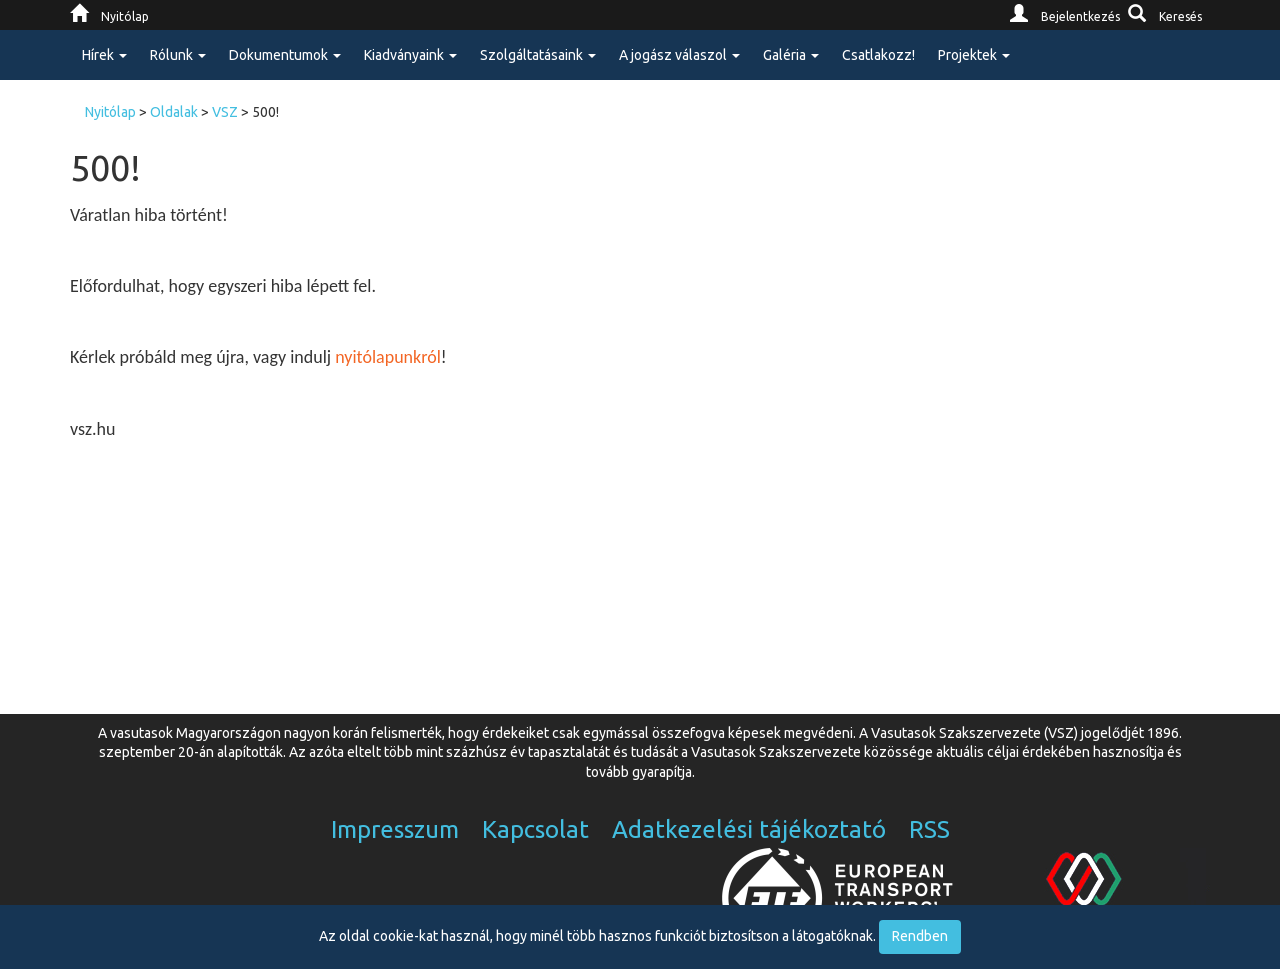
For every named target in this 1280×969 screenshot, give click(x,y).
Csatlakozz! (878, 55)
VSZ (225, 112)
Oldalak (174, 112)
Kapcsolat (535, 829)
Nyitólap (110, 112)
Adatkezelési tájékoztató (749, 829)
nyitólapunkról (388, 357)
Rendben (920, 936)
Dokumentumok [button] (285, 55)
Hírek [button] (104, 55)
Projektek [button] (974, 55)
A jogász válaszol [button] (679, 55)
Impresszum (395, 829)
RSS (929, 829)
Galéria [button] (791, 55)
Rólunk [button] (178, 55)
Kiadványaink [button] (410, 55)
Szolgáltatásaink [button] (538, 55)
